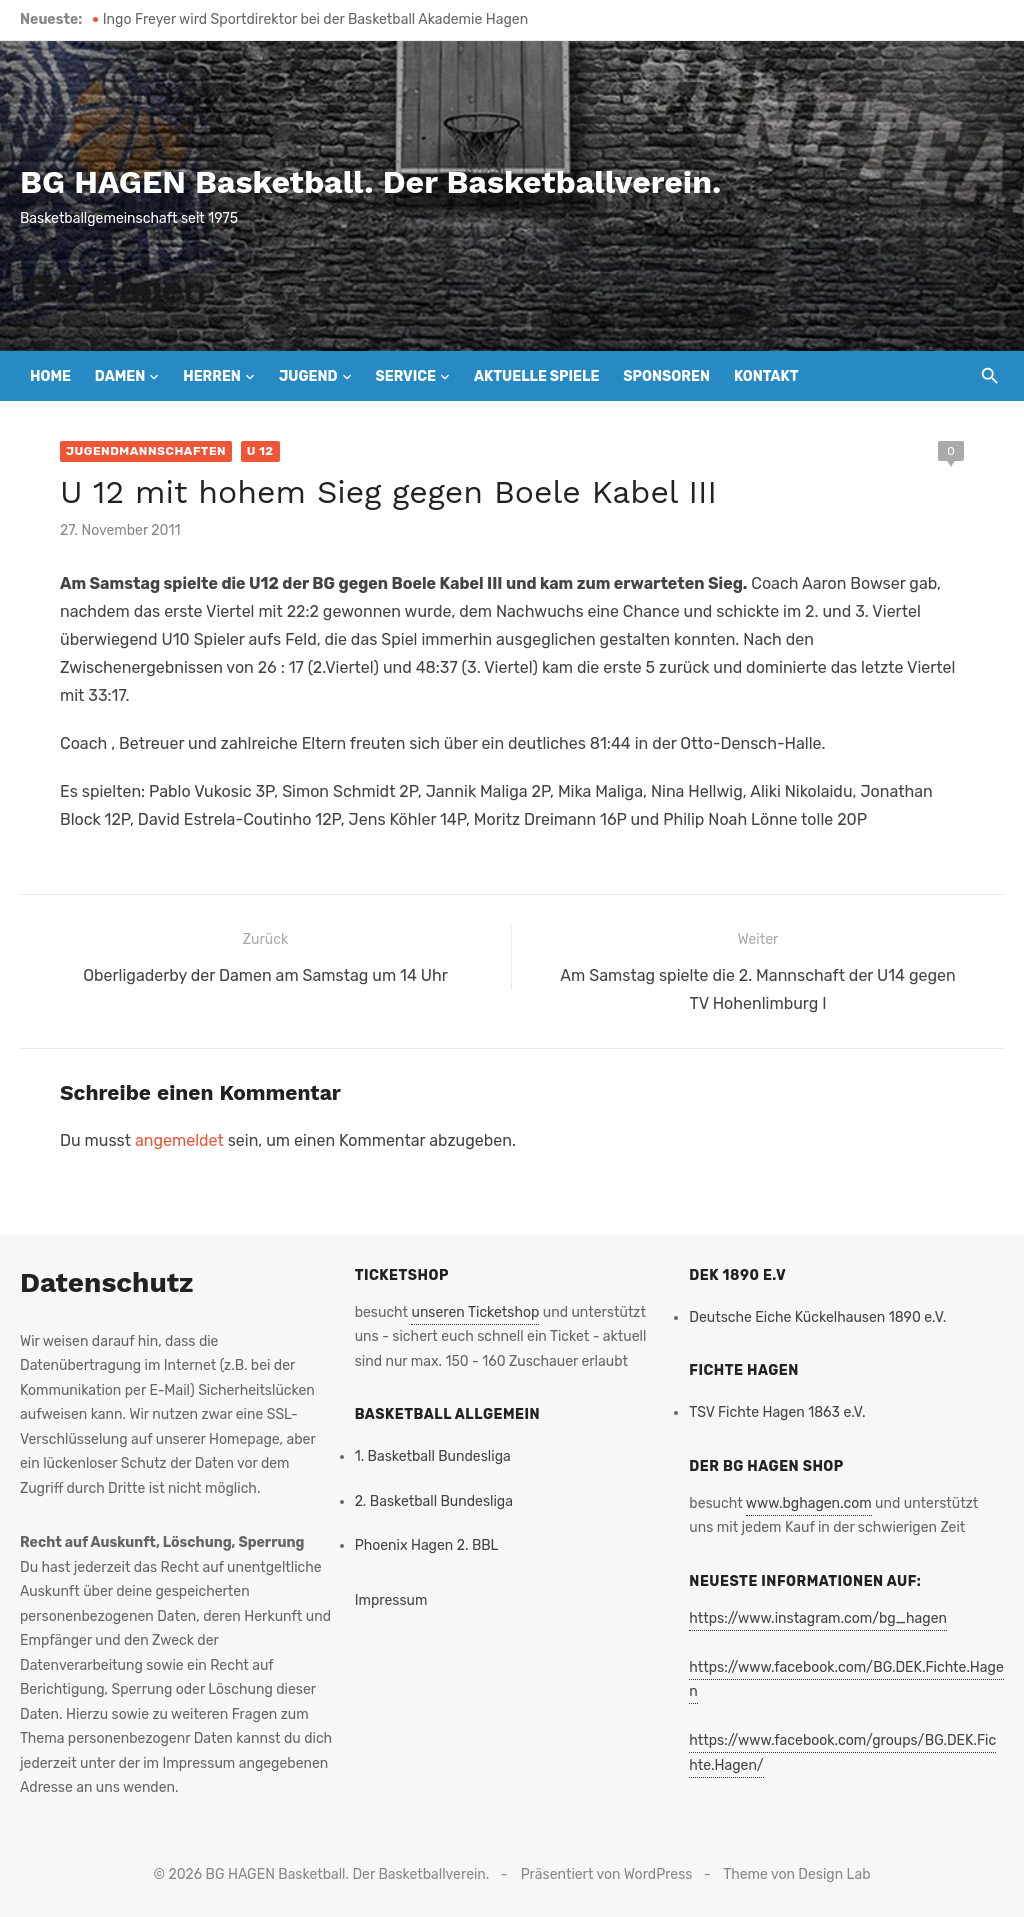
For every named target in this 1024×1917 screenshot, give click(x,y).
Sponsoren (666, 376)
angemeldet (179, 1140)
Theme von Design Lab (796, 1874)
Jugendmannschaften (146, 451)
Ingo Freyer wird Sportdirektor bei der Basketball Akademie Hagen (315, 19)
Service (405, 376)
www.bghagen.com (809, 1503)
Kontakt (766, 376)
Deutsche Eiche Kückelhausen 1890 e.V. (817, 1317)
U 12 (260, 451)
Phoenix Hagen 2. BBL (427, 1545)
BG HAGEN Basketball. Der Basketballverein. (370, 182)
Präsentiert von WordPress (607, 1874)
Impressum (391, 1600)
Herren (212, 376)
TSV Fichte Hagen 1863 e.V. (777, 1412)
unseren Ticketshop (475, 1312)
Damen (120, 376)
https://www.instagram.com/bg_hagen (818, 1618)
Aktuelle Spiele (536, 376)
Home (50, 376)
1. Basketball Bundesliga (433, 1456)
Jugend (308, 376)
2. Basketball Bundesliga (434, 1501)
